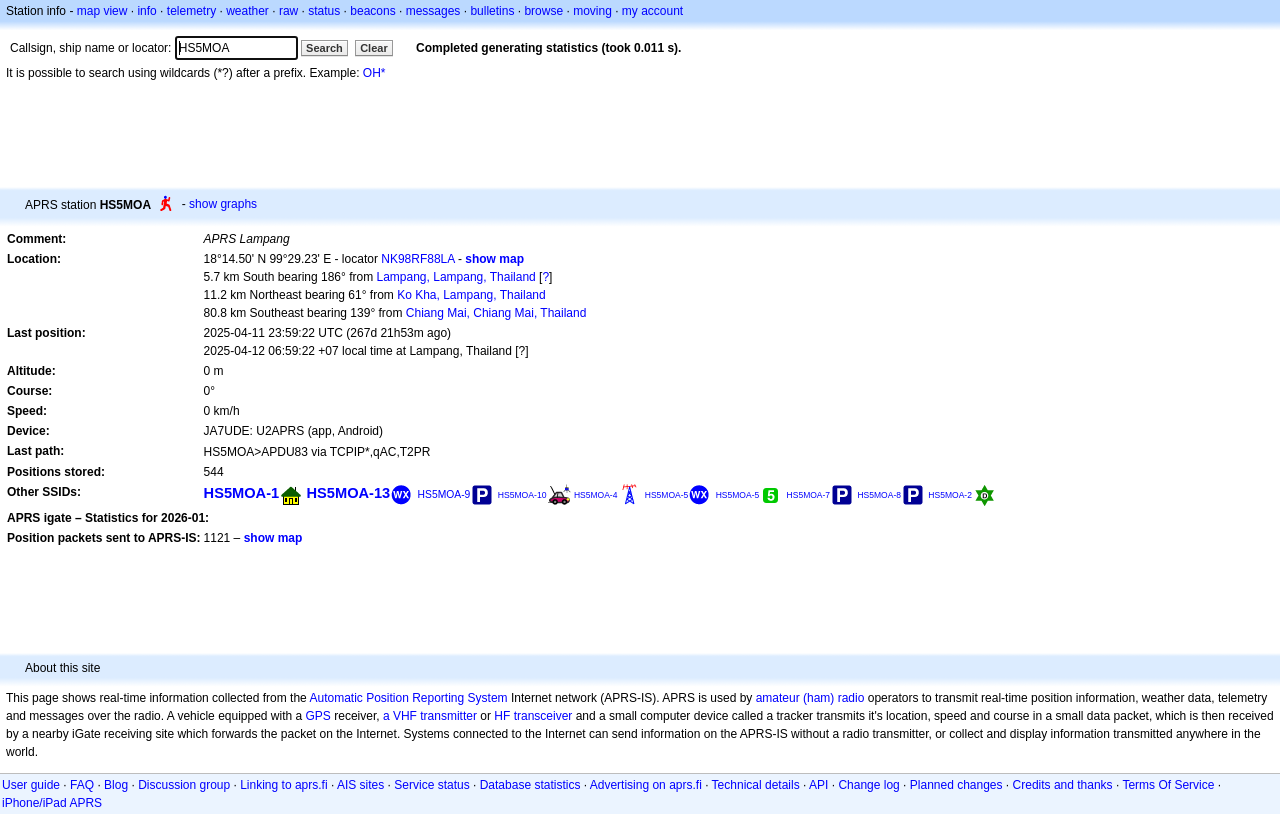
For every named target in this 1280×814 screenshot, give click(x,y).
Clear (374, 48)
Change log (868, 785)
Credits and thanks (1063, 785)
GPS (318, 716)
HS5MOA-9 (444, 494)
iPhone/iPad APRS (52, 803)
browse (543, 11)
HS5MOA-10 (522, 495)
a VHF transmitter (430, 716)
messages (433, 11)
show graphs (223, 204)
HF (502, 716)
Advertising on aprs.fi (646, 785)
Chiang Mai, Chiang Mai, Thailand (496, 313)
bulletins (492, 11)
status (324, 11)
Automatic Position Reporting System (408, 698)
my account (652, 11)
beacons (372, 11)
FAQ (82, 785)
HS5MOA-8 (879, 495)
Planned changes (956, 785)
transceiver (543, 716)
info (146, 11)
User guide (31, 785)
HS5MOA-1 (242, 493)
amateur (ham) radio (810, 698)
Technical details (756, 785)
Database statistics (530, 785)
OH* (374, 73)
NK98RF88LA (417, 259)
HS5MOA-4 (596, 495)
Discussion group (184, 785)
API (818, 785)
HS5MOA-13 (349, 493)
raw (288, 11)
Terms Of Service (1168, 785)
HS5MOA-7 (809, 495)
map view (102, 11)
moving (592, 11)
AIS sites (360, 785)
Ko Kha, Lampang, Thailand (471, 295)
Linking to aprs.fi (283, 785)
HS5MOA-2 (950, 495)
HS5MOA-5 (667, 495)
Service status (431, 785)
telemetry (191, 11)
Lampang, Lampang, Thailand (456, 277)
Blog (116, 785)
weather (247, 11)
